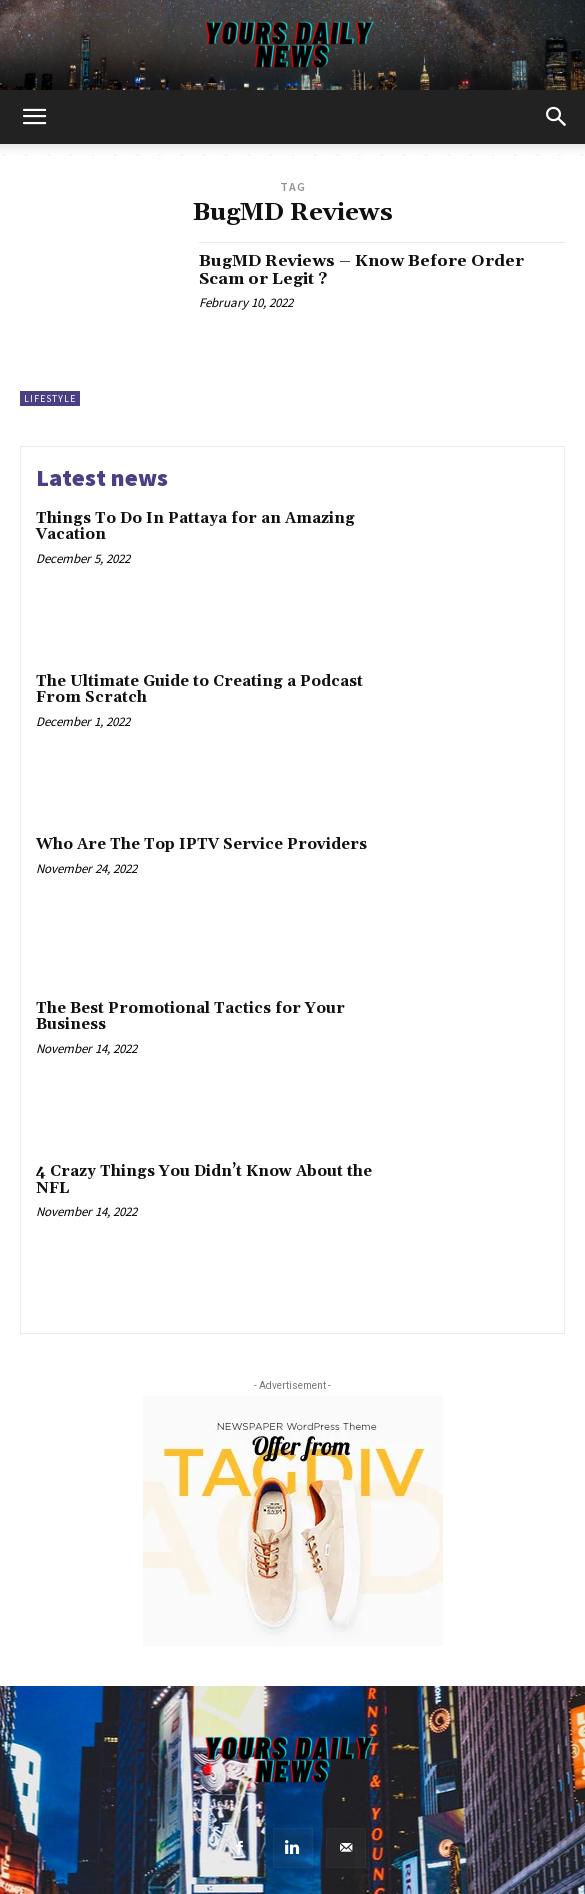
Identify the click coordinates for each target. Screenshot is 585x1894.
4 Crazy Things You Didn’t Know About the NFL (204, 1180)
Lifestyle (50, 398)
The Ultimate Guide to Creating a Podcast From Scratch (199, 690)
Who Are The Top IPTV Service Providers (201, 844)
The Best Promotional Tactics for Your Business (190, 1017)
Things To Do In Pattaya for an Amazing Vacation (195, 527)
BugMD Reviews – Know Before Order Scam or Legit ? (361, 270)
